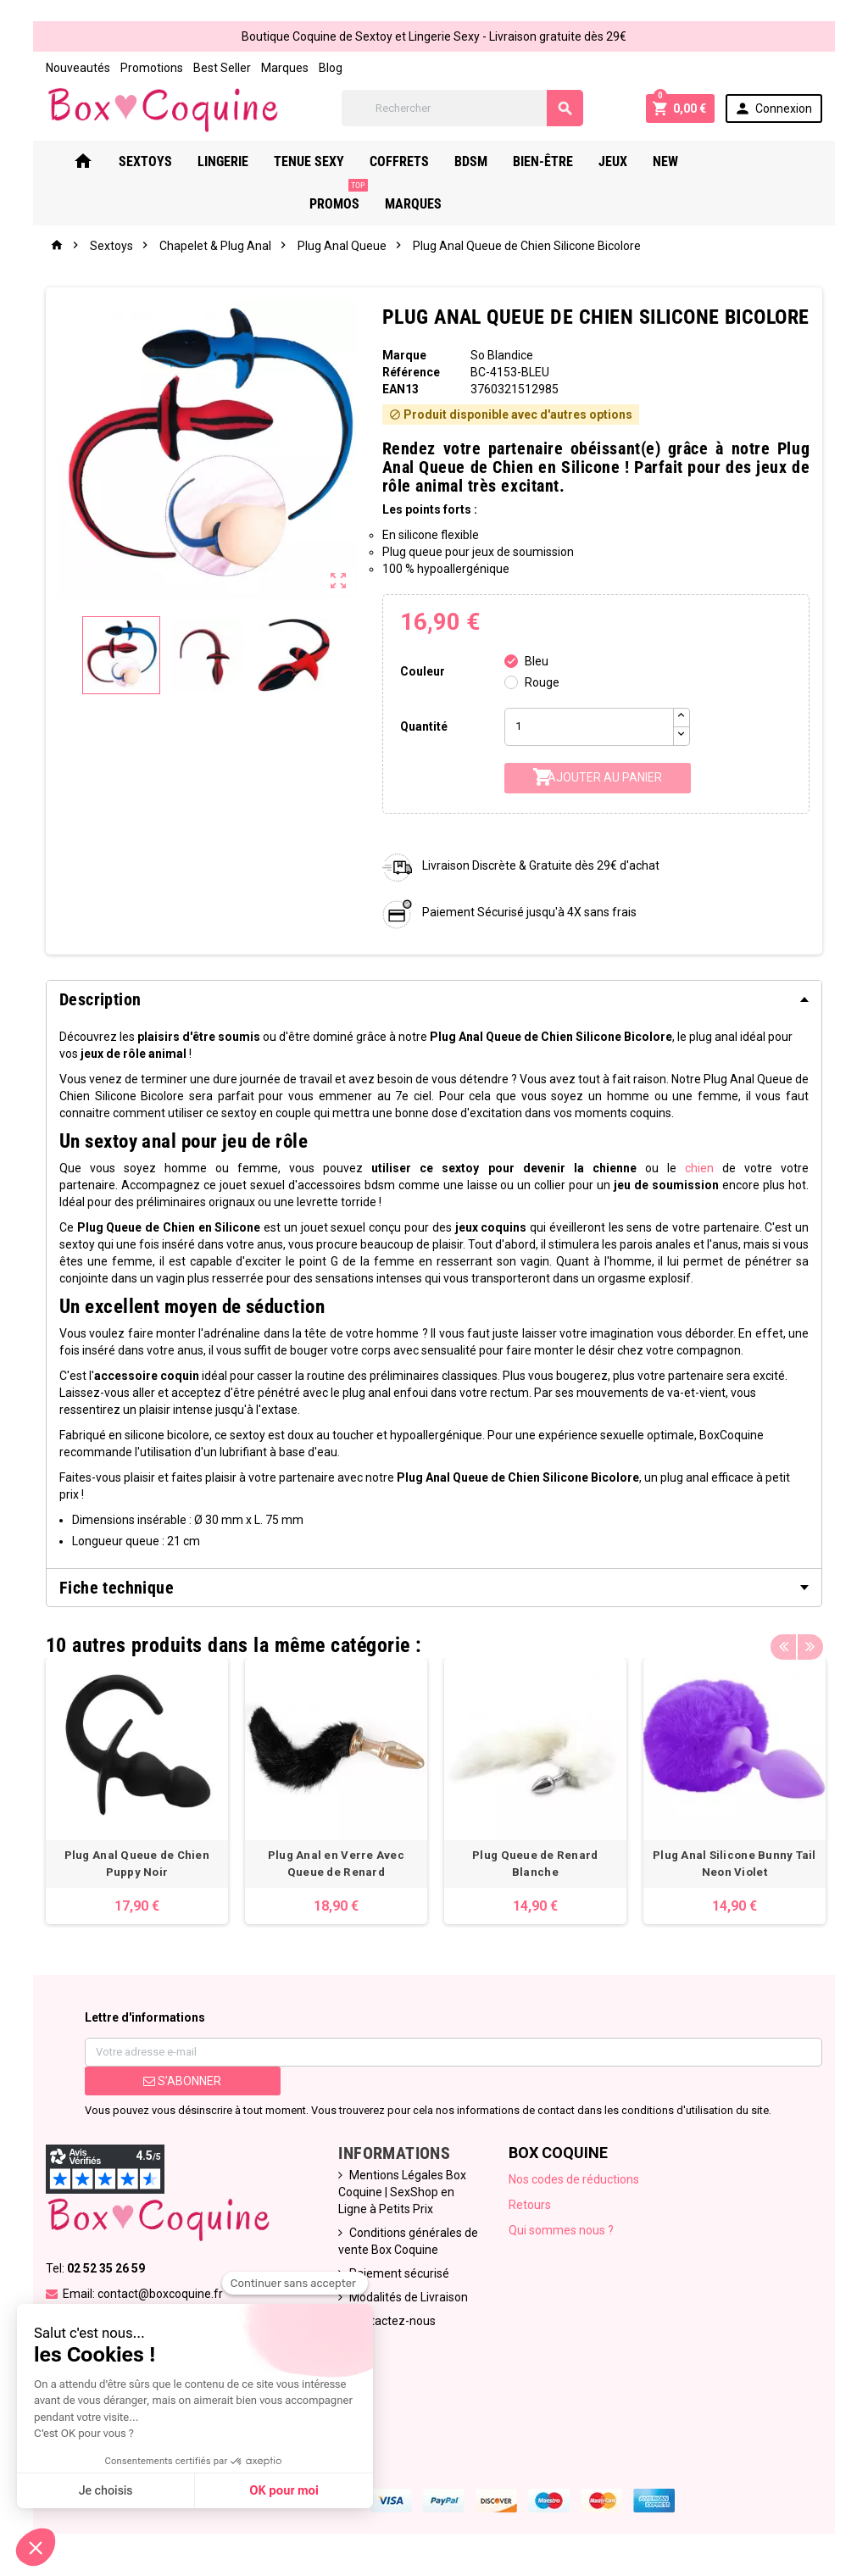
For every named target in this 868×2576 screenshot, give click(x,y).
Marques (283, 68)
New (686, 161)
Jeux (634, 161)
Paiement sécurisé (399, 2273)
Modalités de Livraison (408, 2297)
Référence (410, 372)
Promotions (150, 68)
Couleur (422, 671)
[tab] (434, 999)
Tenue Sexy (330, 161)
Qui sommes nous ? (561, 2230)
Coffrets (420, 161)
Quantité (424, 726)
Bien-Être (564, 161)
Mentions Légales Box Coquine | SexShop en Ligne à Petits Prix (402, 2192)
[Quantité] (589, 727)
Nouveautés (76, 68)
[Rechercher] (462, 108)
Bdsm (492, 161)
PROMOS (754, 155)
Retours (530, 2205)
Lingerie (244, 161)
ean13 (399, 389)
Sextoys (166, 161)
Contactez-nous (392, 2321)
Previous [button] (785, 1641)
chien (700, 1168)
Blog (329, 68)
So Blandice (501, 355)
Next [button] (811, 1641)
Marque (403, 355)
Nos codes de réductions (574, 2179)
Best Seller (220, 68)
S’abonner (181, 2081)
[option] (135, 1791)
